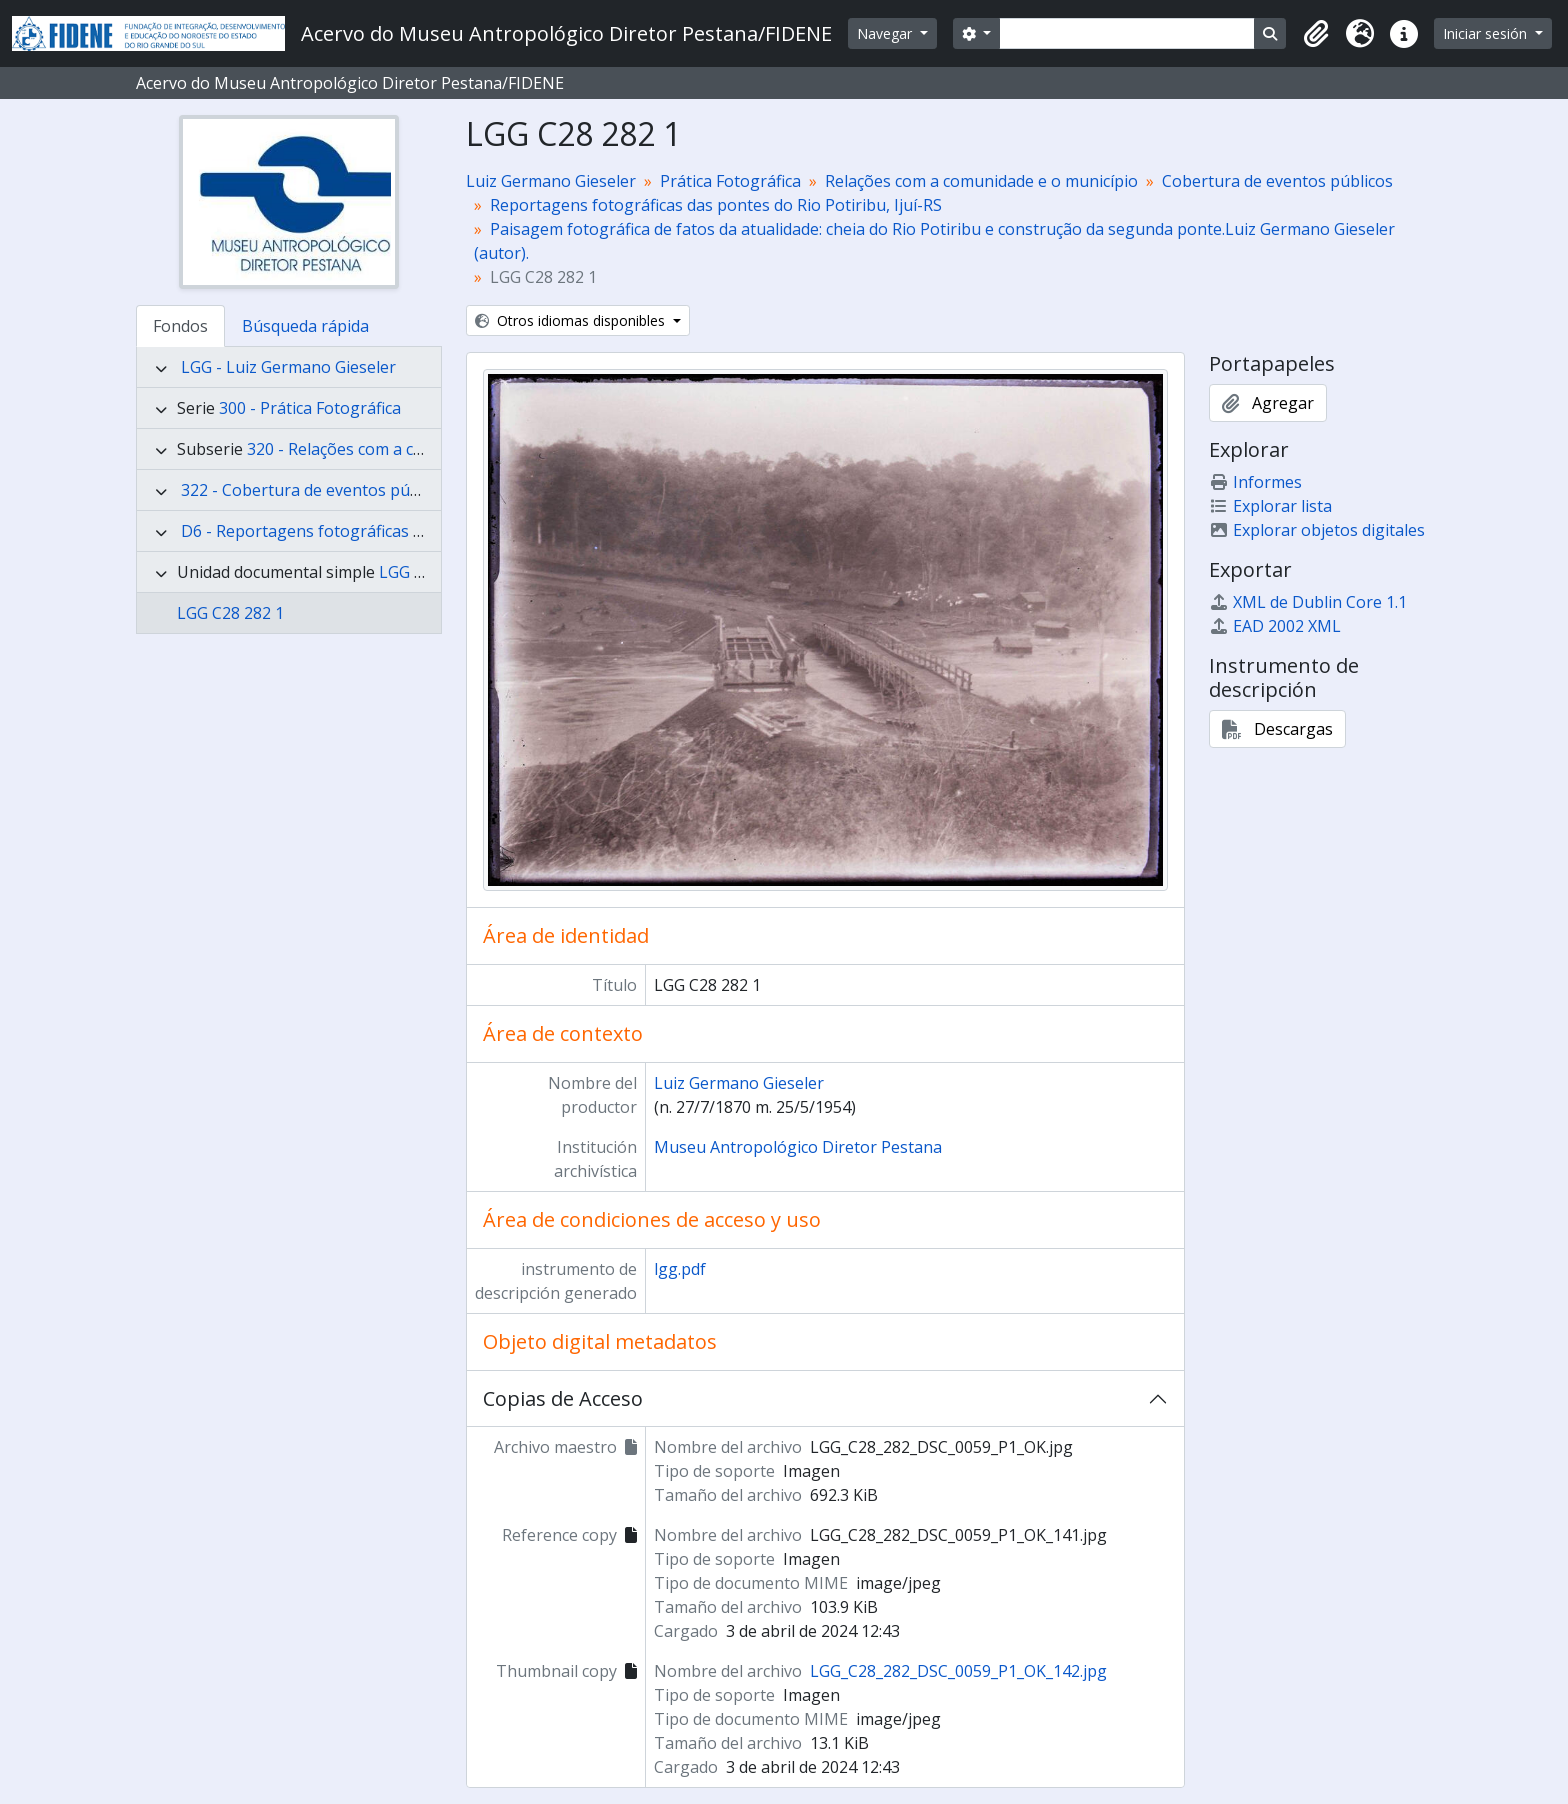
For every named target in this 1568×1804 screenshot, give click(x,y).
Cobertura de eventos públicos (1277, 181)
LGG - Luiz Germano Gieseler (288, 367)
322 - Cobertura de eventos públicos (317, 490)
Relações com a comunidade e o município (981, 181)
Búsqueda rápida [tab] (305, 326)
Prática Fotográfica (730, 181)
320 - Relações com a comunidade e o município (424, 449)
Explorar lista (1270, 506)
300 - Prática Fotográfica (310, 408)
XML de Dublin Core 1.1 (1308, 602)
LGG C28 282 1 (230, 613)
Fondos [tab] (180, 326)
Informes (1255, 482)
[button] (1316, 34)
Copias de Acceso (563, 1398)
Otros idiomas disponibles (572, 320)
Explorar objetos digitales (1317, 530)
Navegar (886, 33)
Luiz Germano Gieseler (551, 181)
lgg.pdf (680, 1269)
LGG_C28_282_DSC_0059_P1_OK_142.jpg (958, 1671)
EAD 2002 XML (1275, 626)
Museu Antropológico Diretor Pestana (798, 1147)
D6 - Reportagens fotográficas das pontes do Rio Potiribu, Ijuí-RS (424, 531)
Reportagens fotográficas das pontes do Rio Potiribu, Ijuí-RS (716, 205)
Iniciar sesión (1487, 33)
